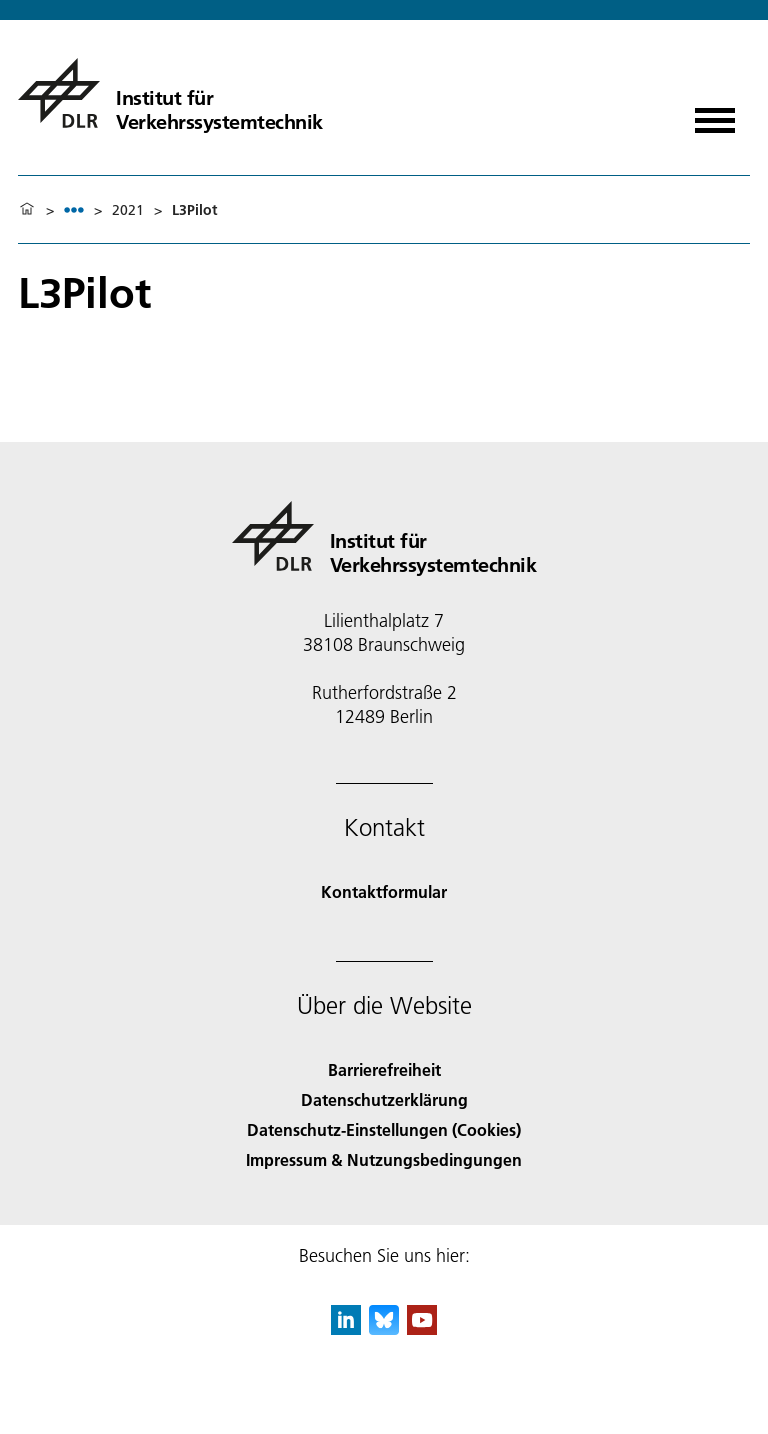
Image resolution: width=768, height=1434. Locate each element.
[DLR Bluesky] (384, 1328)
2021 (128, 210)
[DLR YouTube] (422, 1328)
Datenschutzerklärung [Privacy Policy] (384, 1099)
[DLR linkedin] (346, 1328)
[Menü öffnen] (715, 113)
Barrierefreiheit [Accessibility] (384, 1069)
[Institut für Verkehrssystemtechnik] (170, 93)
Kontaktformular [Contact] (384, 891)
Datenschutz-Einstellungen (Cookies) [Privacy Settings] (384, 1129)
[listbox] (74, 209)
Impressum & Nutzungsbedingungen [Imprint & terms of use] (384, 1159)
